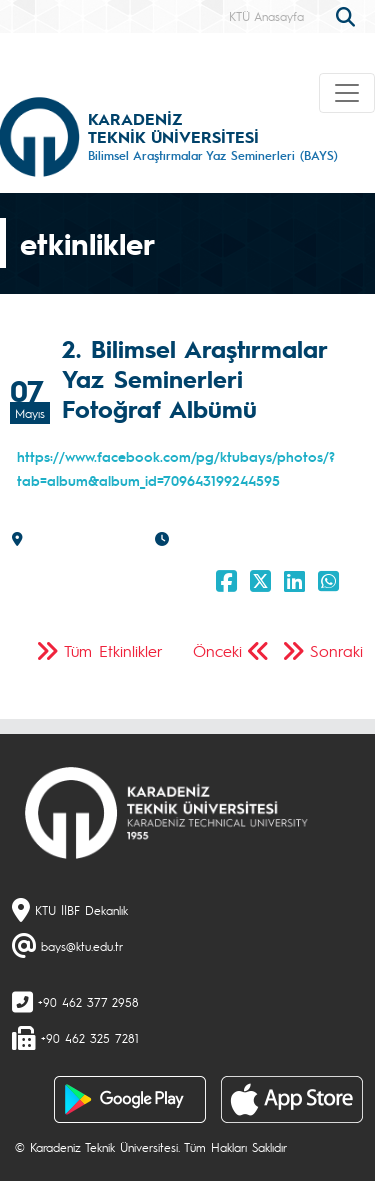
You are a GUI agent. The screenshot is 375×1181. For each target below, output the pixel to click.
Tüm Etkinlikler (113, 650)
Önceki (217, 650)
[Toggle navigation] (347, 93)
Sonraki (336, 650)
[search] (348, 15)
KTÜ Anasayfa (266, 16)
